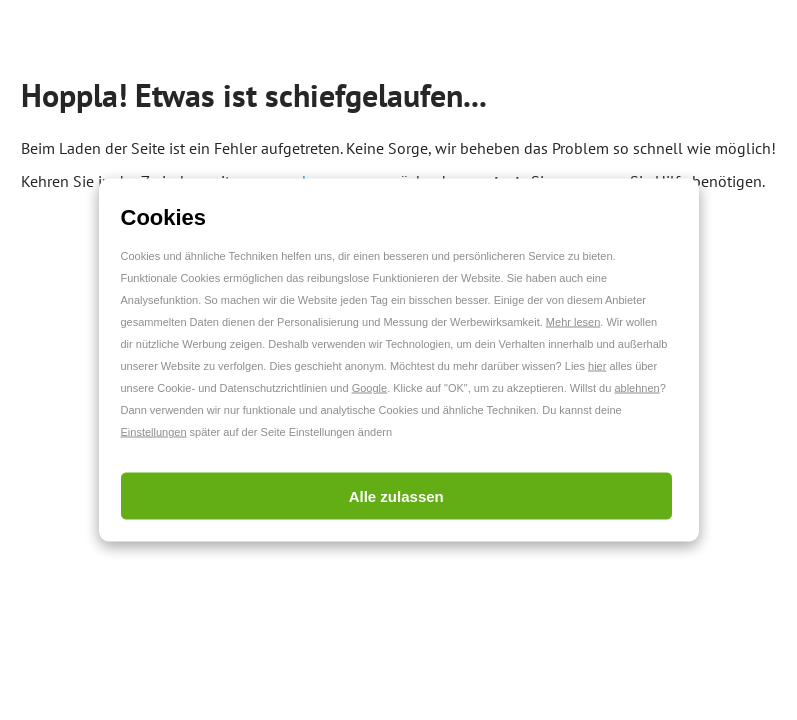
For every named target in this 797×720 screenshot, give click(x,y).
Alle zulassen (396, 496)
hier (597, 366)
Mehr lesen (573, 322)
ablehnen (636, 388)
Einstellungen (154, 432)
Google (369, 388)
